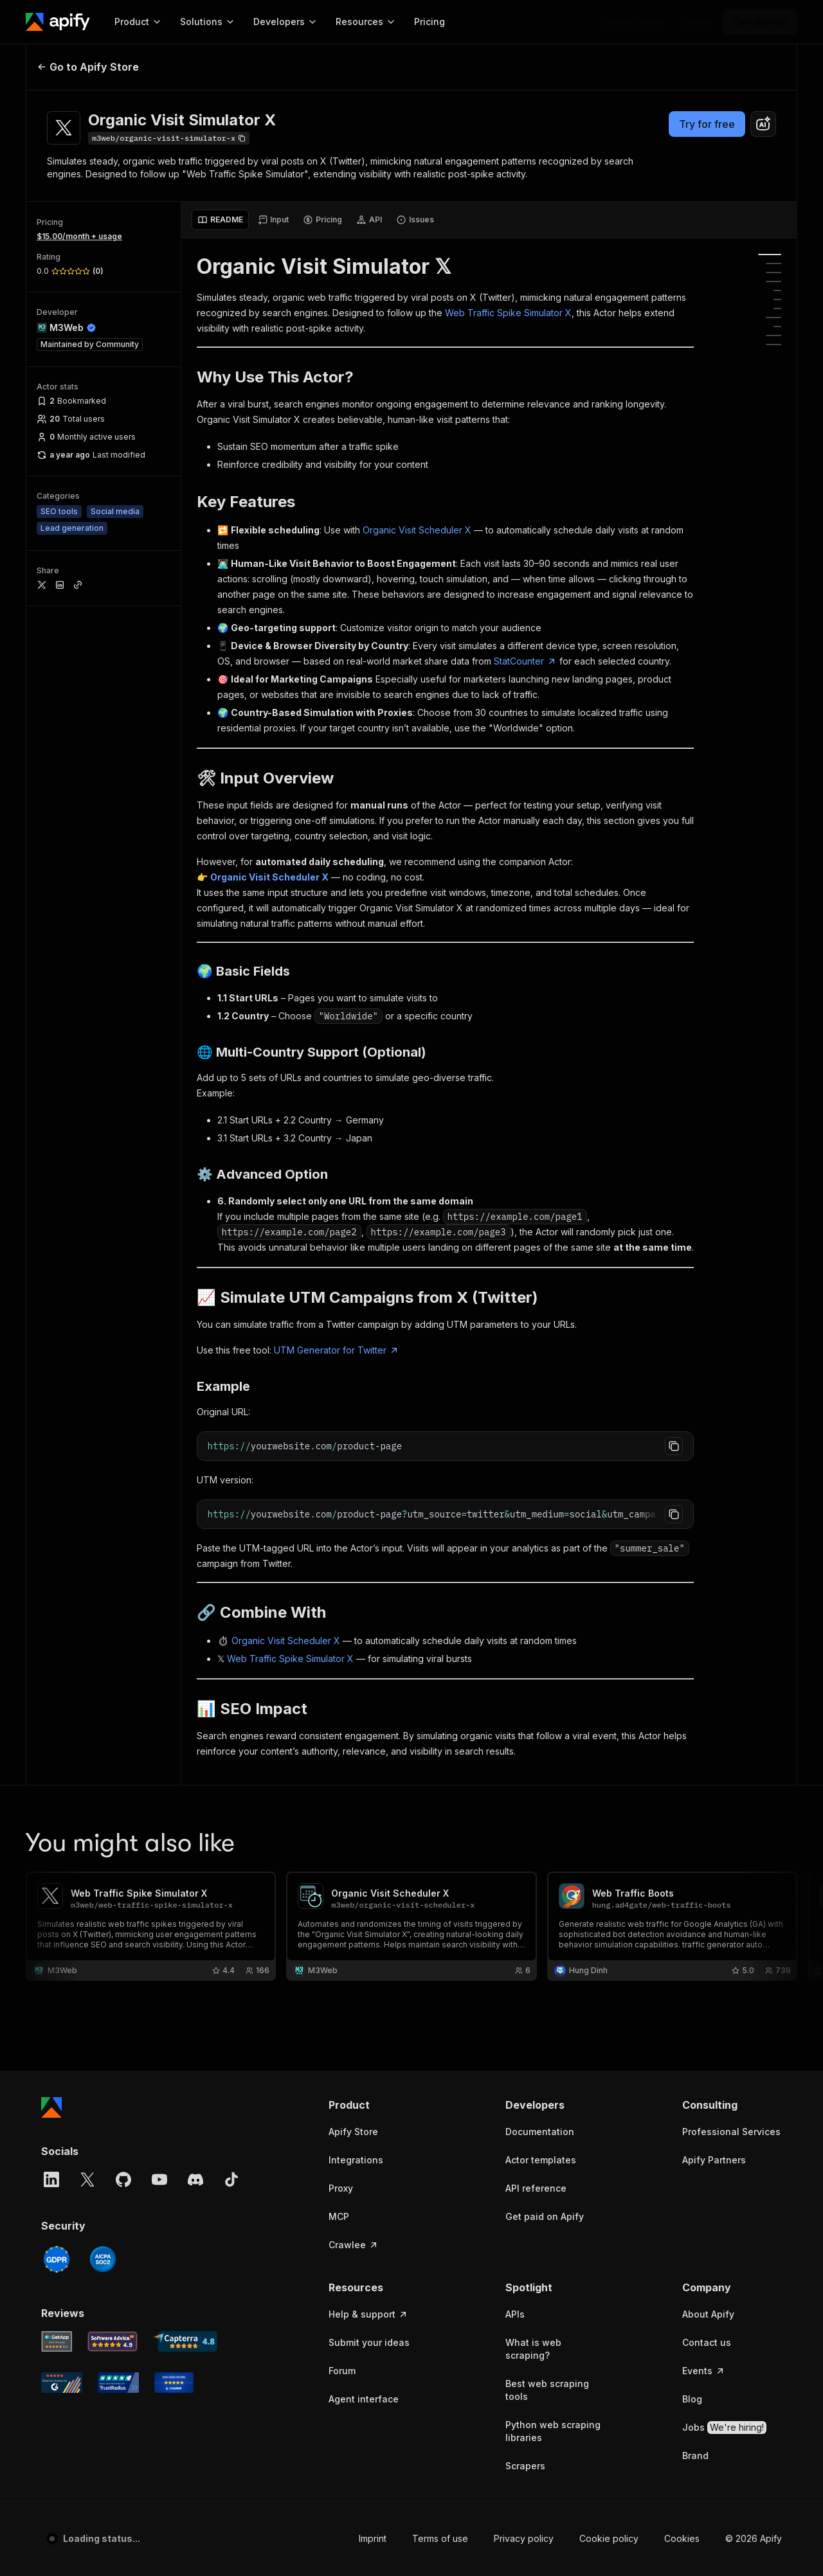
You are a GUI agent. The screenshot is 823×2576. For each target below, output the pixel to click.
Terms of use (440, 2538)
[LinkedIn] (51, 2179)
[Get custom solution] (633, 21)
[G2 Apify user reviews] (61, 2382)
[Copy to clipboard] (674, 1446)
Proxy (341, 2188)
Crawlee (354, 2244)
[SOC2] (102, 2259)
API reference (535, 2188)
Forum (342, 2370)
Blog (692, 2398)
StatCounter (525, 661)
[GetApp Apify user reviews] (56, 2341)
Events (703, 2370)
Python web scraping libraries (553, 2431)
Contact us (706, 2342)
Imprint (372, 2538)
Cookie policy (608, 2538)
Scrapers (525, 2465)
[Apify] (58, 22)
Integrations (356, 2159)
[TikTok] (231, 2179)
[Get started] (760, 22)
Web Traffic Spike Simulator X (508, 312)
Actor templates (540, 2159)
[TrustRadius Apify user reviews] (118, 2382)
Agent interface (364, 2398)
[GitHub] (123, 2179)
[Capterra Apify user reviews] (185, 2341)
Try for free (707, 124)
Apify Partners (714, 2159)
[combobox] (763, 124)
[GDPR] (56, 2259)
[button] (378, 2105)
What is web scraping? (533, 2349)
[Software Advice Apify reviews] (112, 2341)
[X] (87, 2179)
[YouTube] (159, 2179)
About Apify (708, 2314)
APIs (515, 2314)
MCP (339, 2216)
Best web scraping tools (547, 2390)
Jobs (724, 2427)
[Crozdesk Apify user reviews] (174, 2382)
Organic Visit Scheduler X (417, 529)
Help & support (368, 2314)
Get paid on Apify (544, 2216)
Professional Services (731, 2131)
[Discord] (195, 2179)
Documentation (539, 2131)
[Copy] (168, 138)
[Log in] (696, 21)
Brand (695, 2455)
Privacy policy (524, 2538)
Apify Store (353, 2131)
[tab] (220, 220)
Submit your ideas (369, 2342)
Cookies (682, 2538)
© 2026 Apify (753, 2538)
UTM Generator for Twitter (336, 1350)
